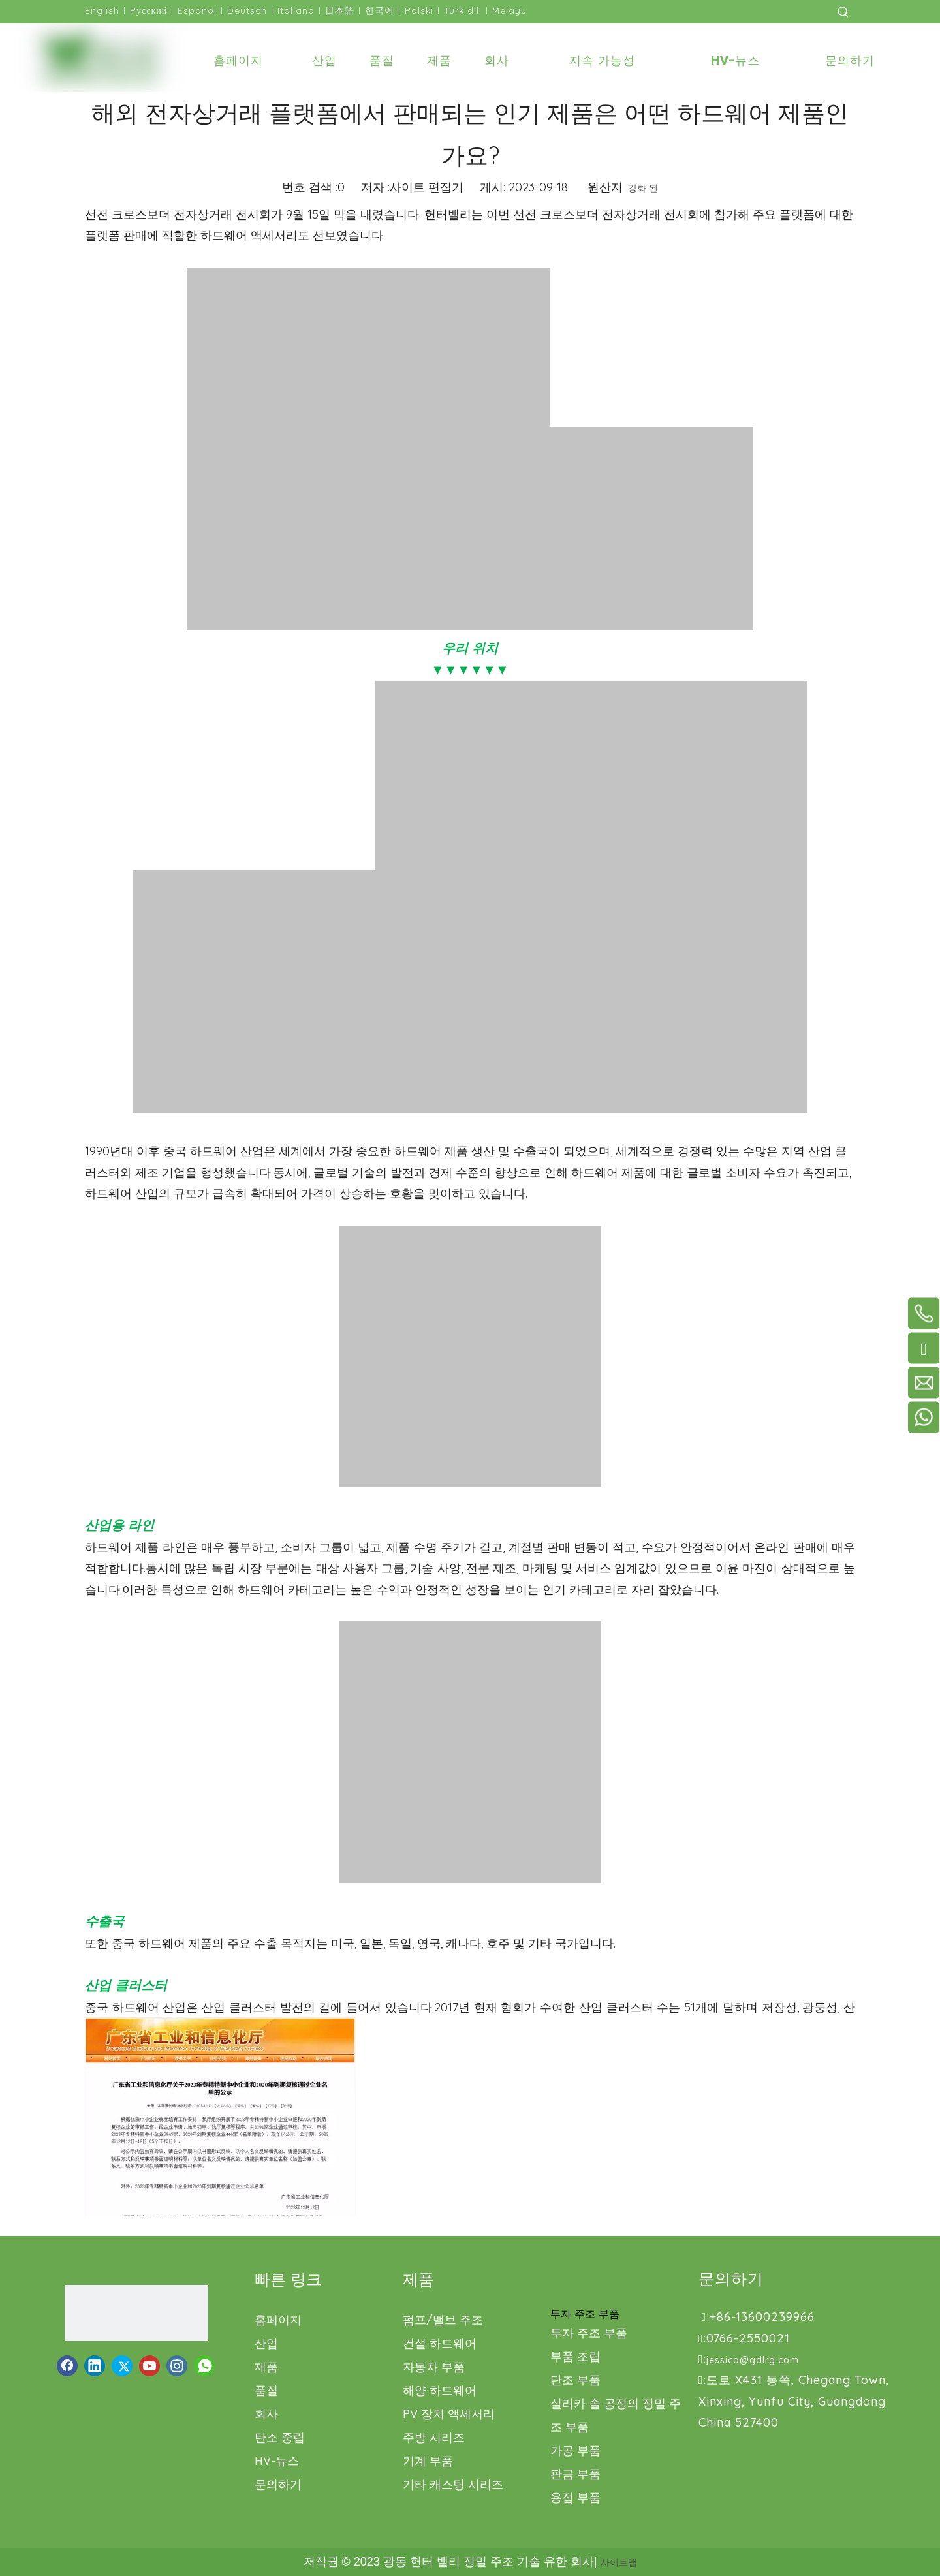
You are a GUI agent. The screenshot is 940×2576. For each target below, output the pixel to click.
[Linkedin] (94, 2365)
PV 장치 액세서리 (449, 2413)
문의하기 (278, 2484)
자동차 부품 (434, 2366)
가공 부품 (575, 2450)
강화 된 (643, 188)
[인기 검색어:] (843, 11)
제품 (266, 2366)
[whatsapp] (204, 2365)
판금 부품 (575, 2473)
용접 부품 (575, 2497)
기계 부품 (428, 2460)
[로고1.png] (136, 2313)
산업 (266, 2343)
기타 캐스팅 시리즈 (453, 2484)
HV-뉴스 (277, 2460)
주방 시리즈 (434, 2437)
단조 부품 (575, 2379)
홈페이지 (278, 2319)
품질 (266, 2390)
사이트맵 (619, 2562)
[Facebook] (67, 2365)
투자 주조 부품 (588, 2332)
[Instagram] (176, 2365)
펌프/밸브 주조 (443, 2319)
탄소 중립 (280, 2437)
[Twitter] (122, 2365)
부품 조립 (575, 2356)
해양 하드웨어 (440, 2390)
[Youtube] (149, 2365)
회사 (266, 2413)
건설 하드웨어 (440, 2343)
